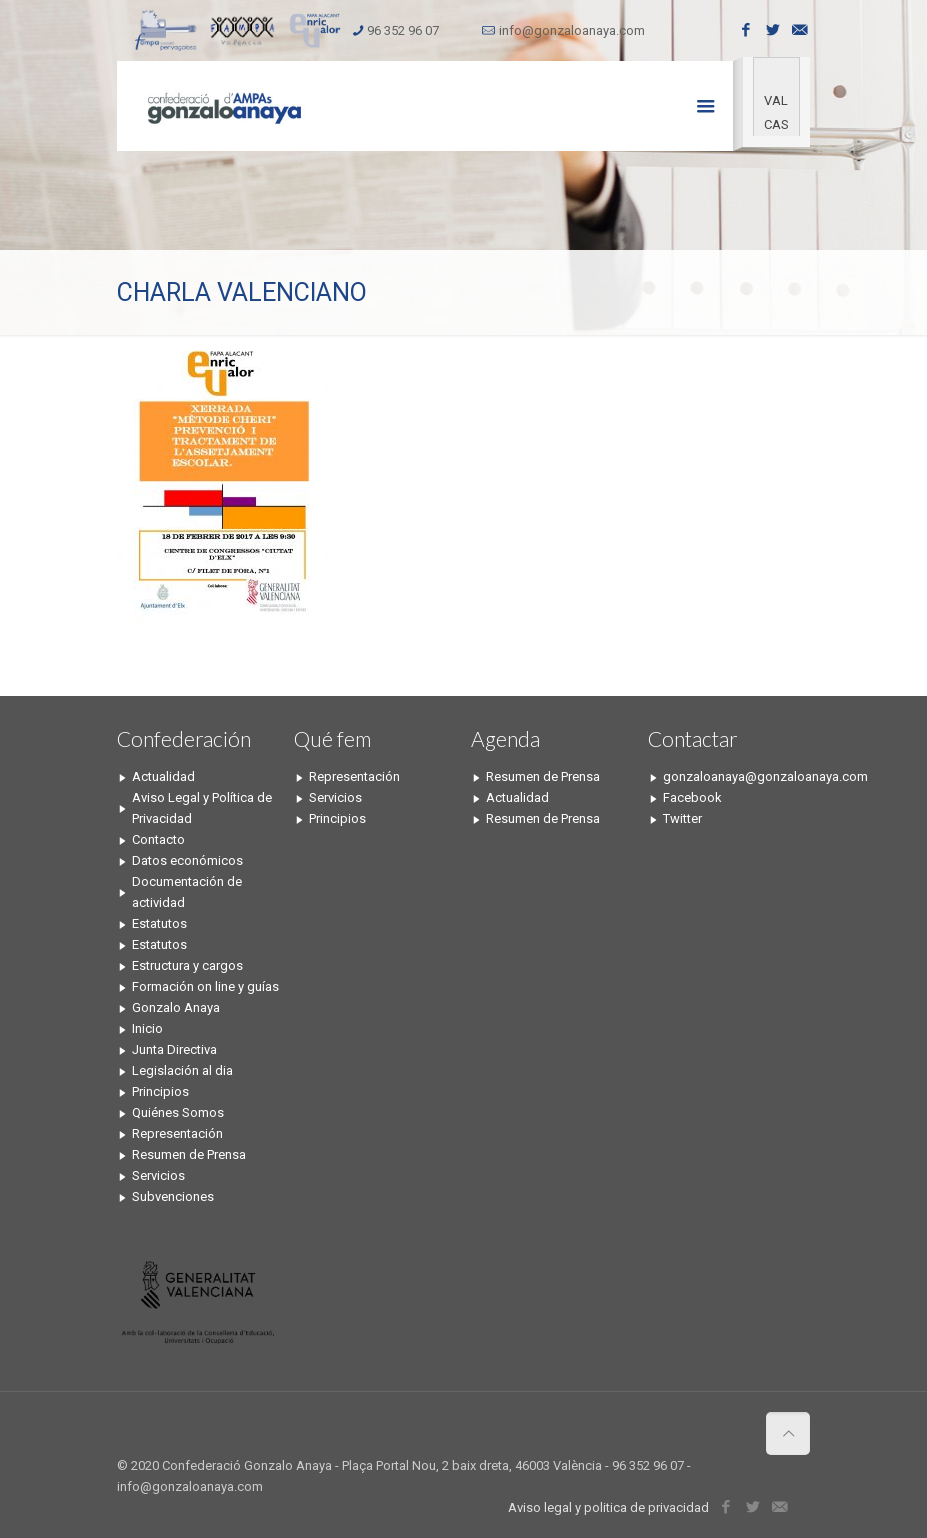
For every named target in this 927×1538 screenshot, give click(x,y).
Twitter (682, 818)
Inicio (147, 1028)
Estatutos (159, 923)
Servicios (158, 1175)
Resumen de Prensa (189, 1154)
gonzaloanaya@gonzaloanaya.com (737, 776)
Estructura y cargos (187, 965)
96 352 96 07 (403, 30)
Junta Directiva (174, 1049)
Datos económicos (187, 860)
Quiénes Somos (178, 1112)
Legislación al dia (182, 1070)
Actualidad (163, 776)
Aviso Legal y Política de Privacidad (202, 808)
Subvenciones (173, 1196)
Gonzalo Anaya (176, 1007)
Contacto (158, 839)
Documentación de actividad (187, 892)
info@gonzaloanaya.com (572, 30)
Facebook (692, 797)
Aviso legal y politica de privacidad (608, 1507)
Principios (160, 1091)
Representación (177, 1133)
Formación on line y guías (205, 986)
